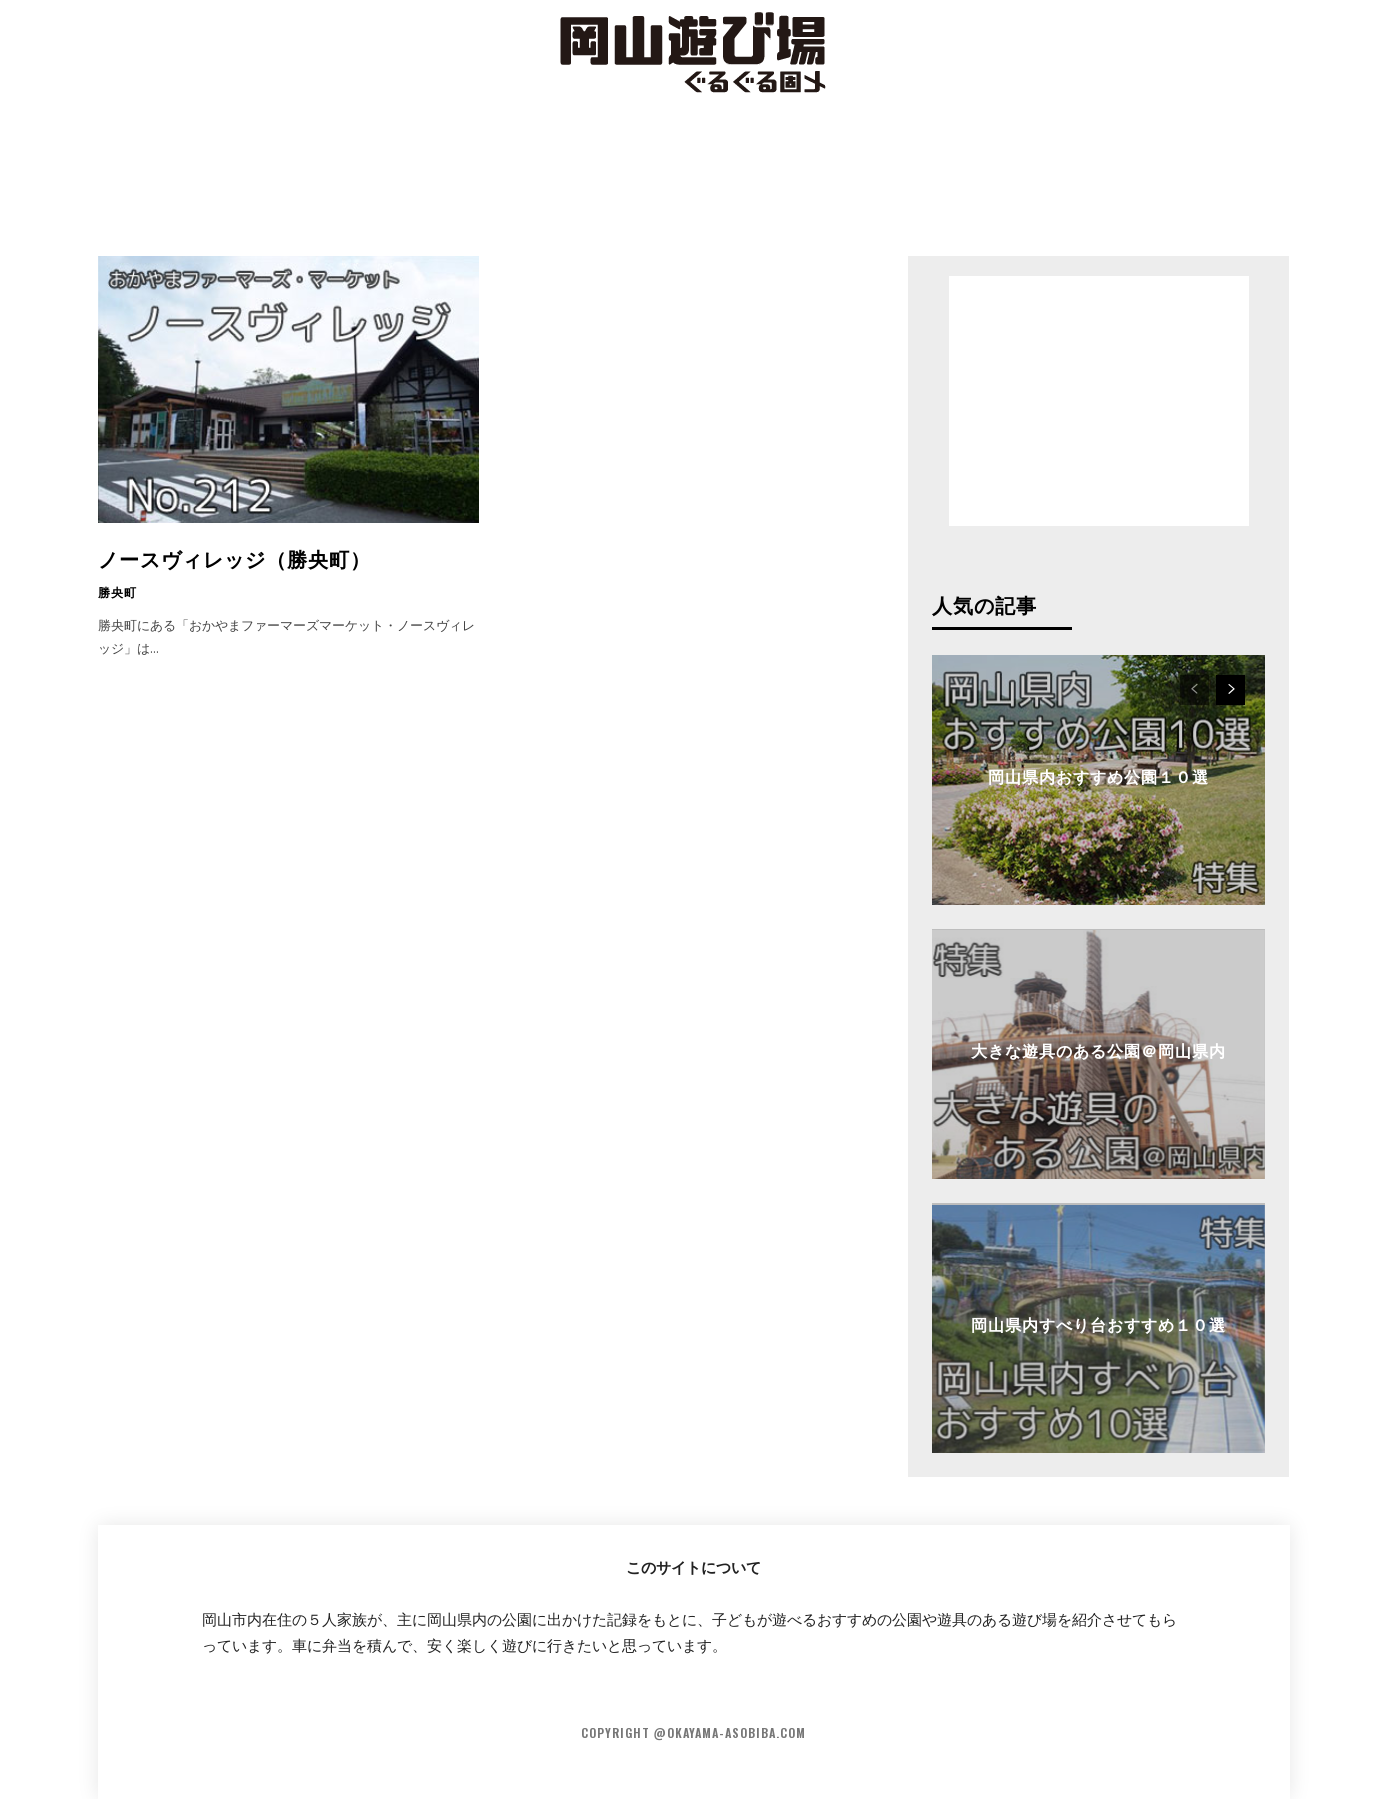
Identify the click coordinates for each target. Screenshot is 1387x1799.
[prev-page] (1194, 690)
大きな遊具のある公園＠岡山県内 (1098, 1050)
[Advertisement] (694, 175)
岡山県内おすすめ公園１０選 (1098, 776)
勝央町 (117, 592)
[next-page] (1230, 690)
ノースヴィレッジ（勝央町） (234, 558)
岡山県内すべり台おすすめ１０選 (1098, 1324)
